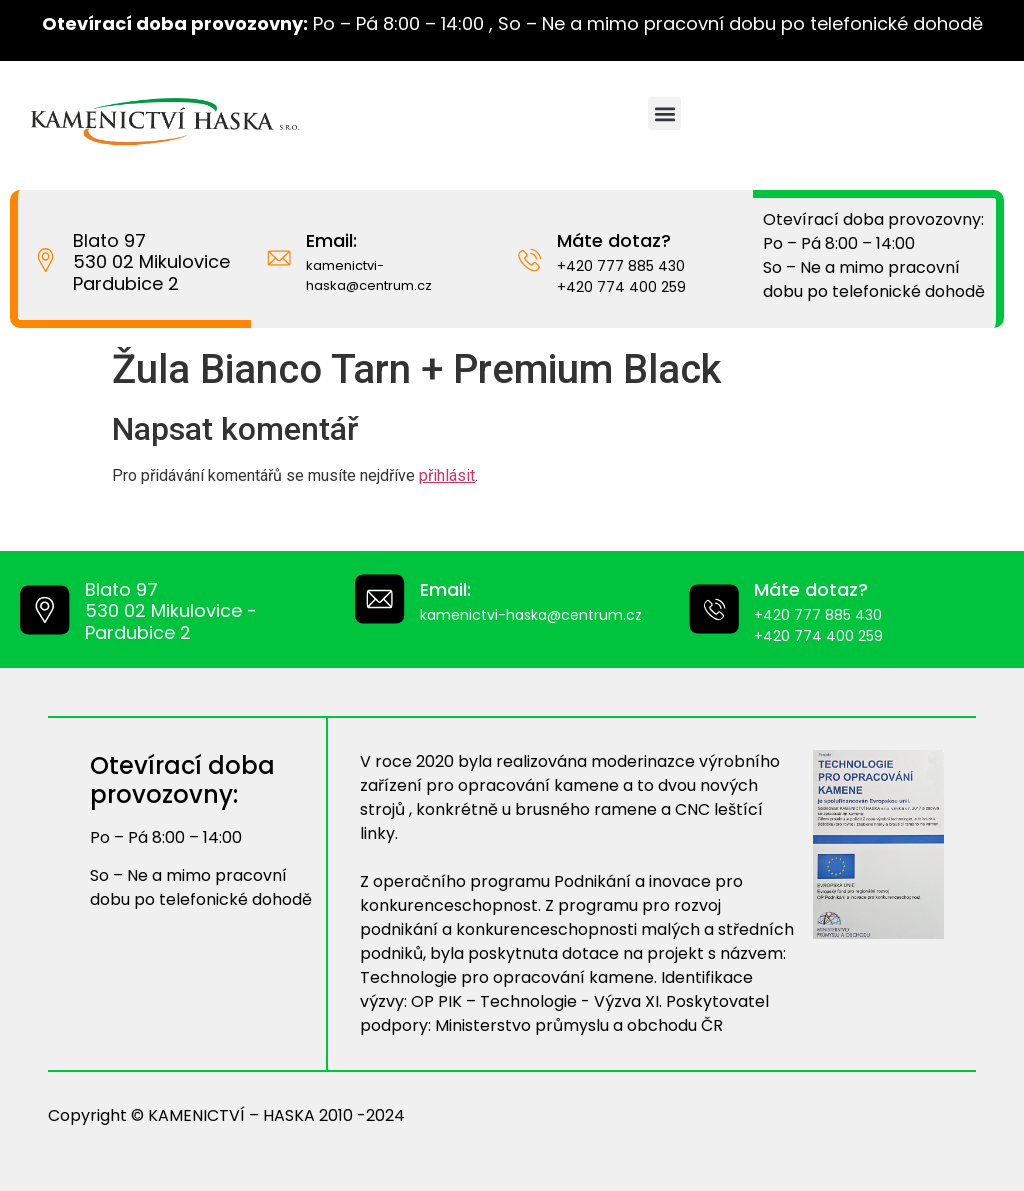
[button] (664, 113)
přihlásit (447, 475)
